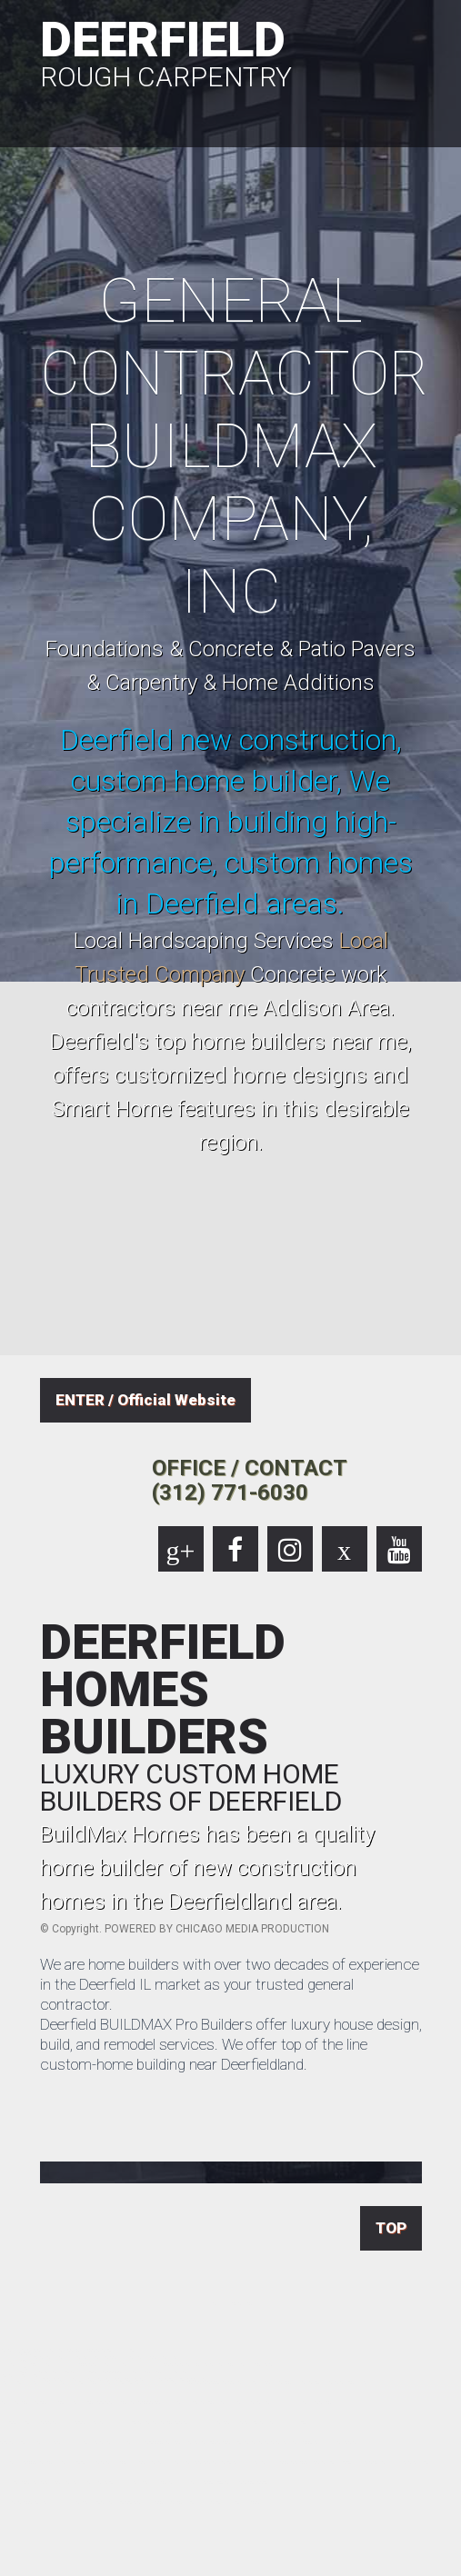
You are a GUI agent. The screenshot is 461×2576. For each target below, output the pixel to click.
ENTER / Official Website (145, 1400)
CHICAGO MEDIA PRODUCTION (252, 1928)
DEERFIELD (231, 51)
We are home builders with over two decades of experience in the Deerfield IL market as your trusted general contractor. (229, 1984)
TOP (391, 2228)
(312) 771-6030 (230, 1492)
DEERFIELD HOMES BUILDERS (231, 1717)
